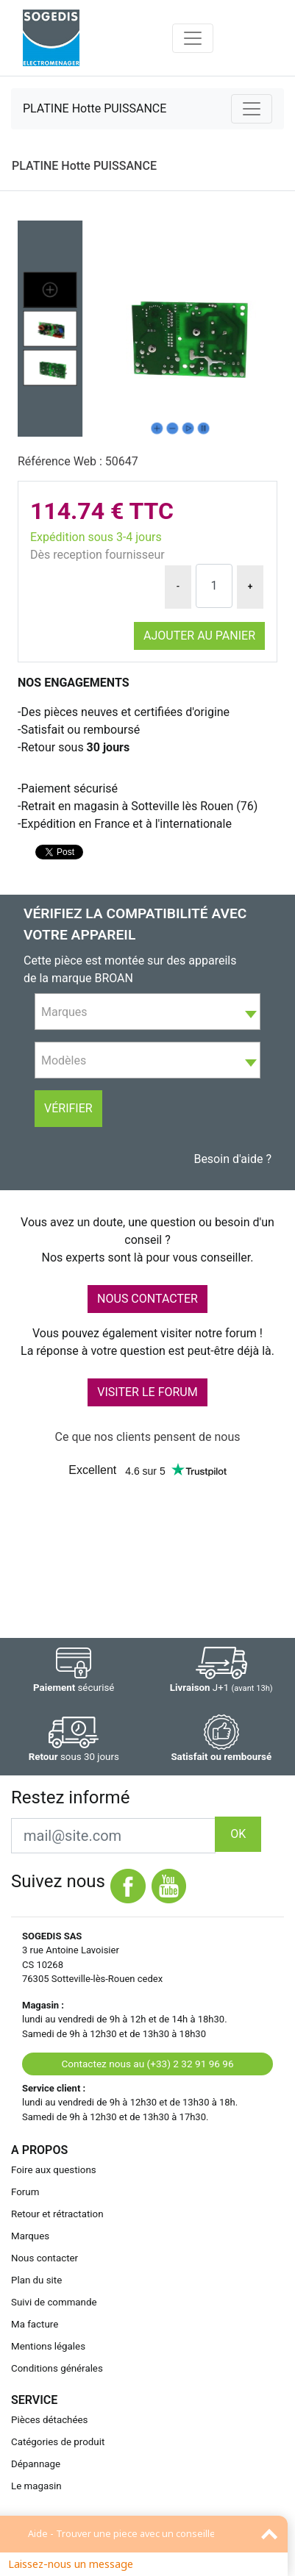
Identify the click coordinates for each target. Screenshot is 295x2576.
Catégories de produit (57, 2441)
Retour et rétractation (57, 2213)
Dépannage (35, 2463)
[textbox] (147, 1012)
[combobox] (147, 1011)
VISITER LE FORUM (147, 1392)
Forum (25, 2191)
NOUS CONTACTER (147, 1299)
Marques (30, 2236)
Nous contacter (44, 2258)
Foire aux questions (53, 2169)
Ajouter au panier (199, 636)
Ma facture (34, 2324)
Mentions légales (48, 2346)
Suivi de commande (54, 2302)
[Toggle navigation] (192, 38)
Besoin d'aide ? (232, 1159)
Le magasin (36, 2485)
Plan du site (36, 2280)
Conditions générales (57, 2368)
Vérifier (68, 1108)
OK (238, 1834)
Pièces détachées (49, 2419)
